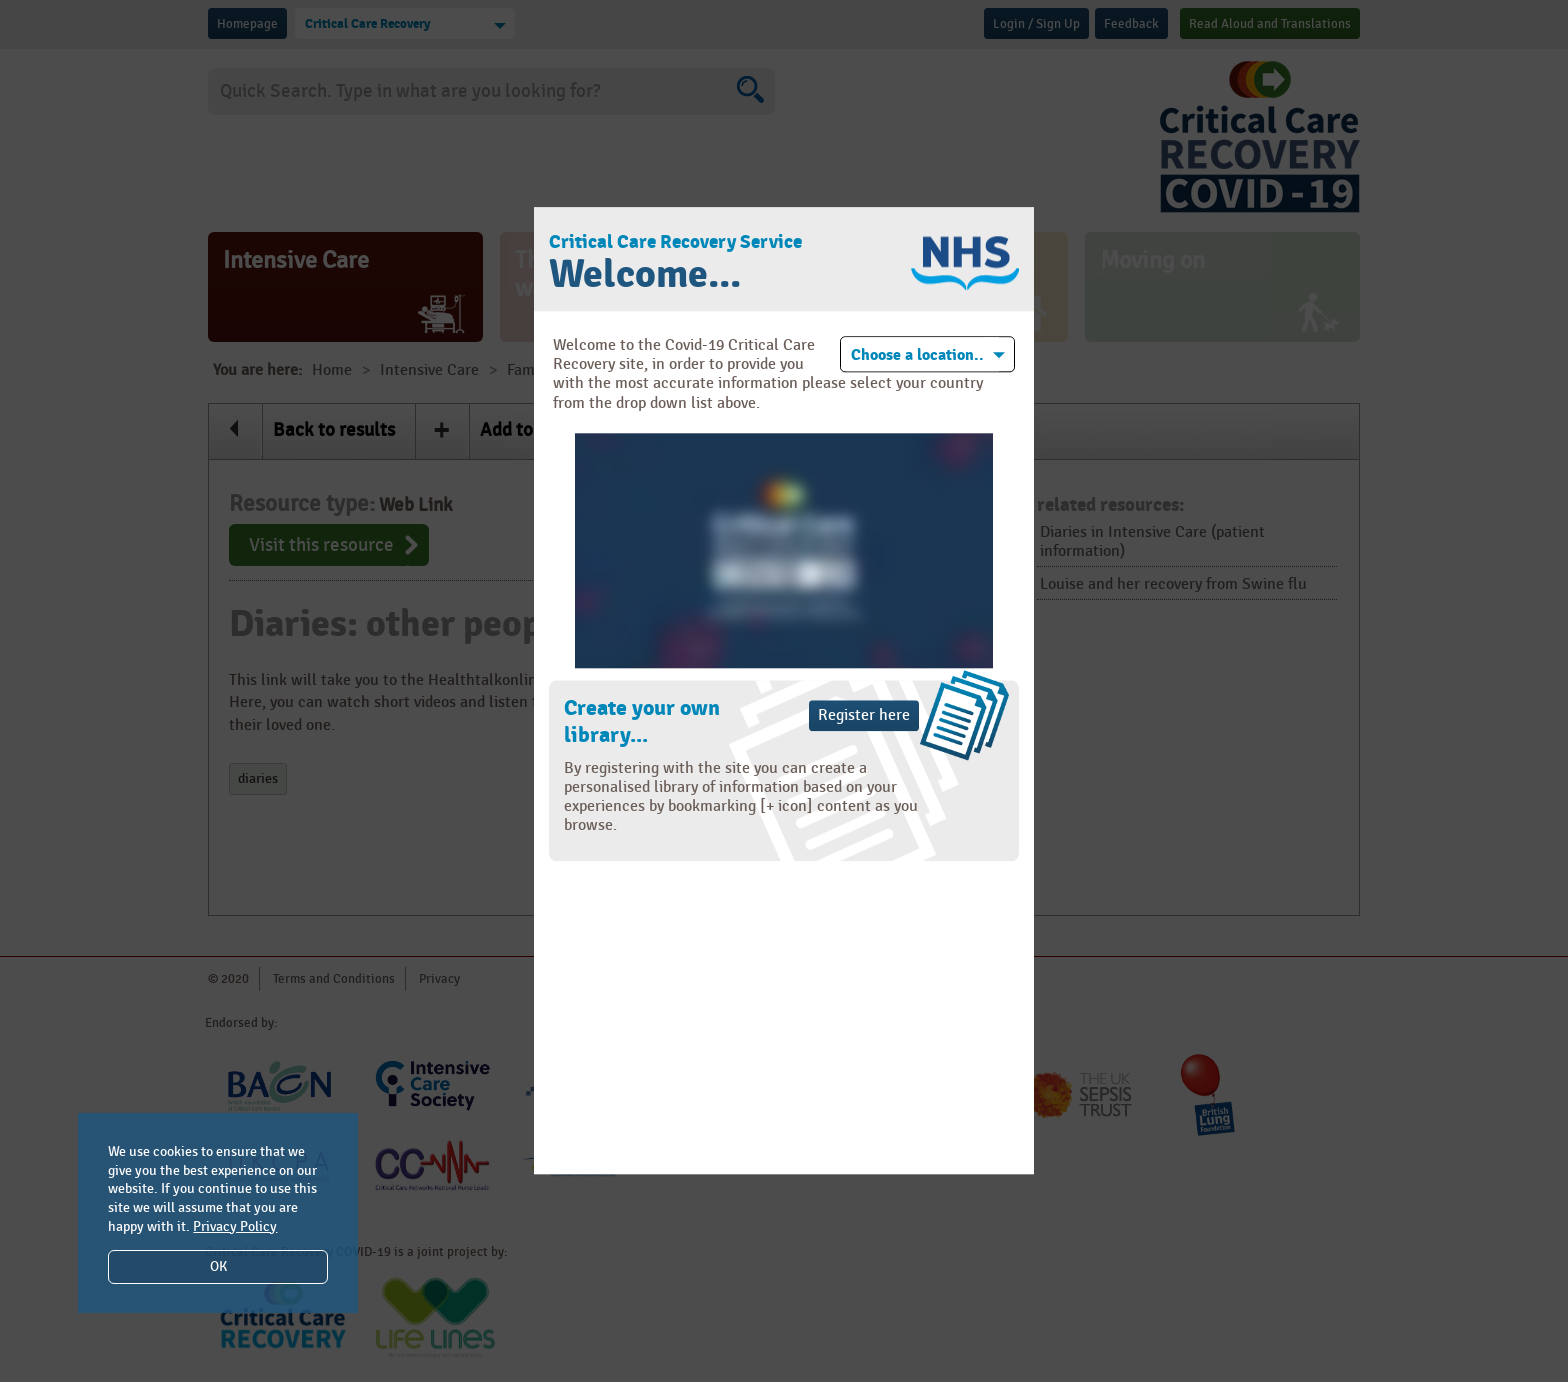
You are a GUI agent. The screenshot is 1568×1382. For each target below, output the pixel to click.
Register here (864, 715)
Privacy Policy (235, 1226)
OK (218, 1266)
